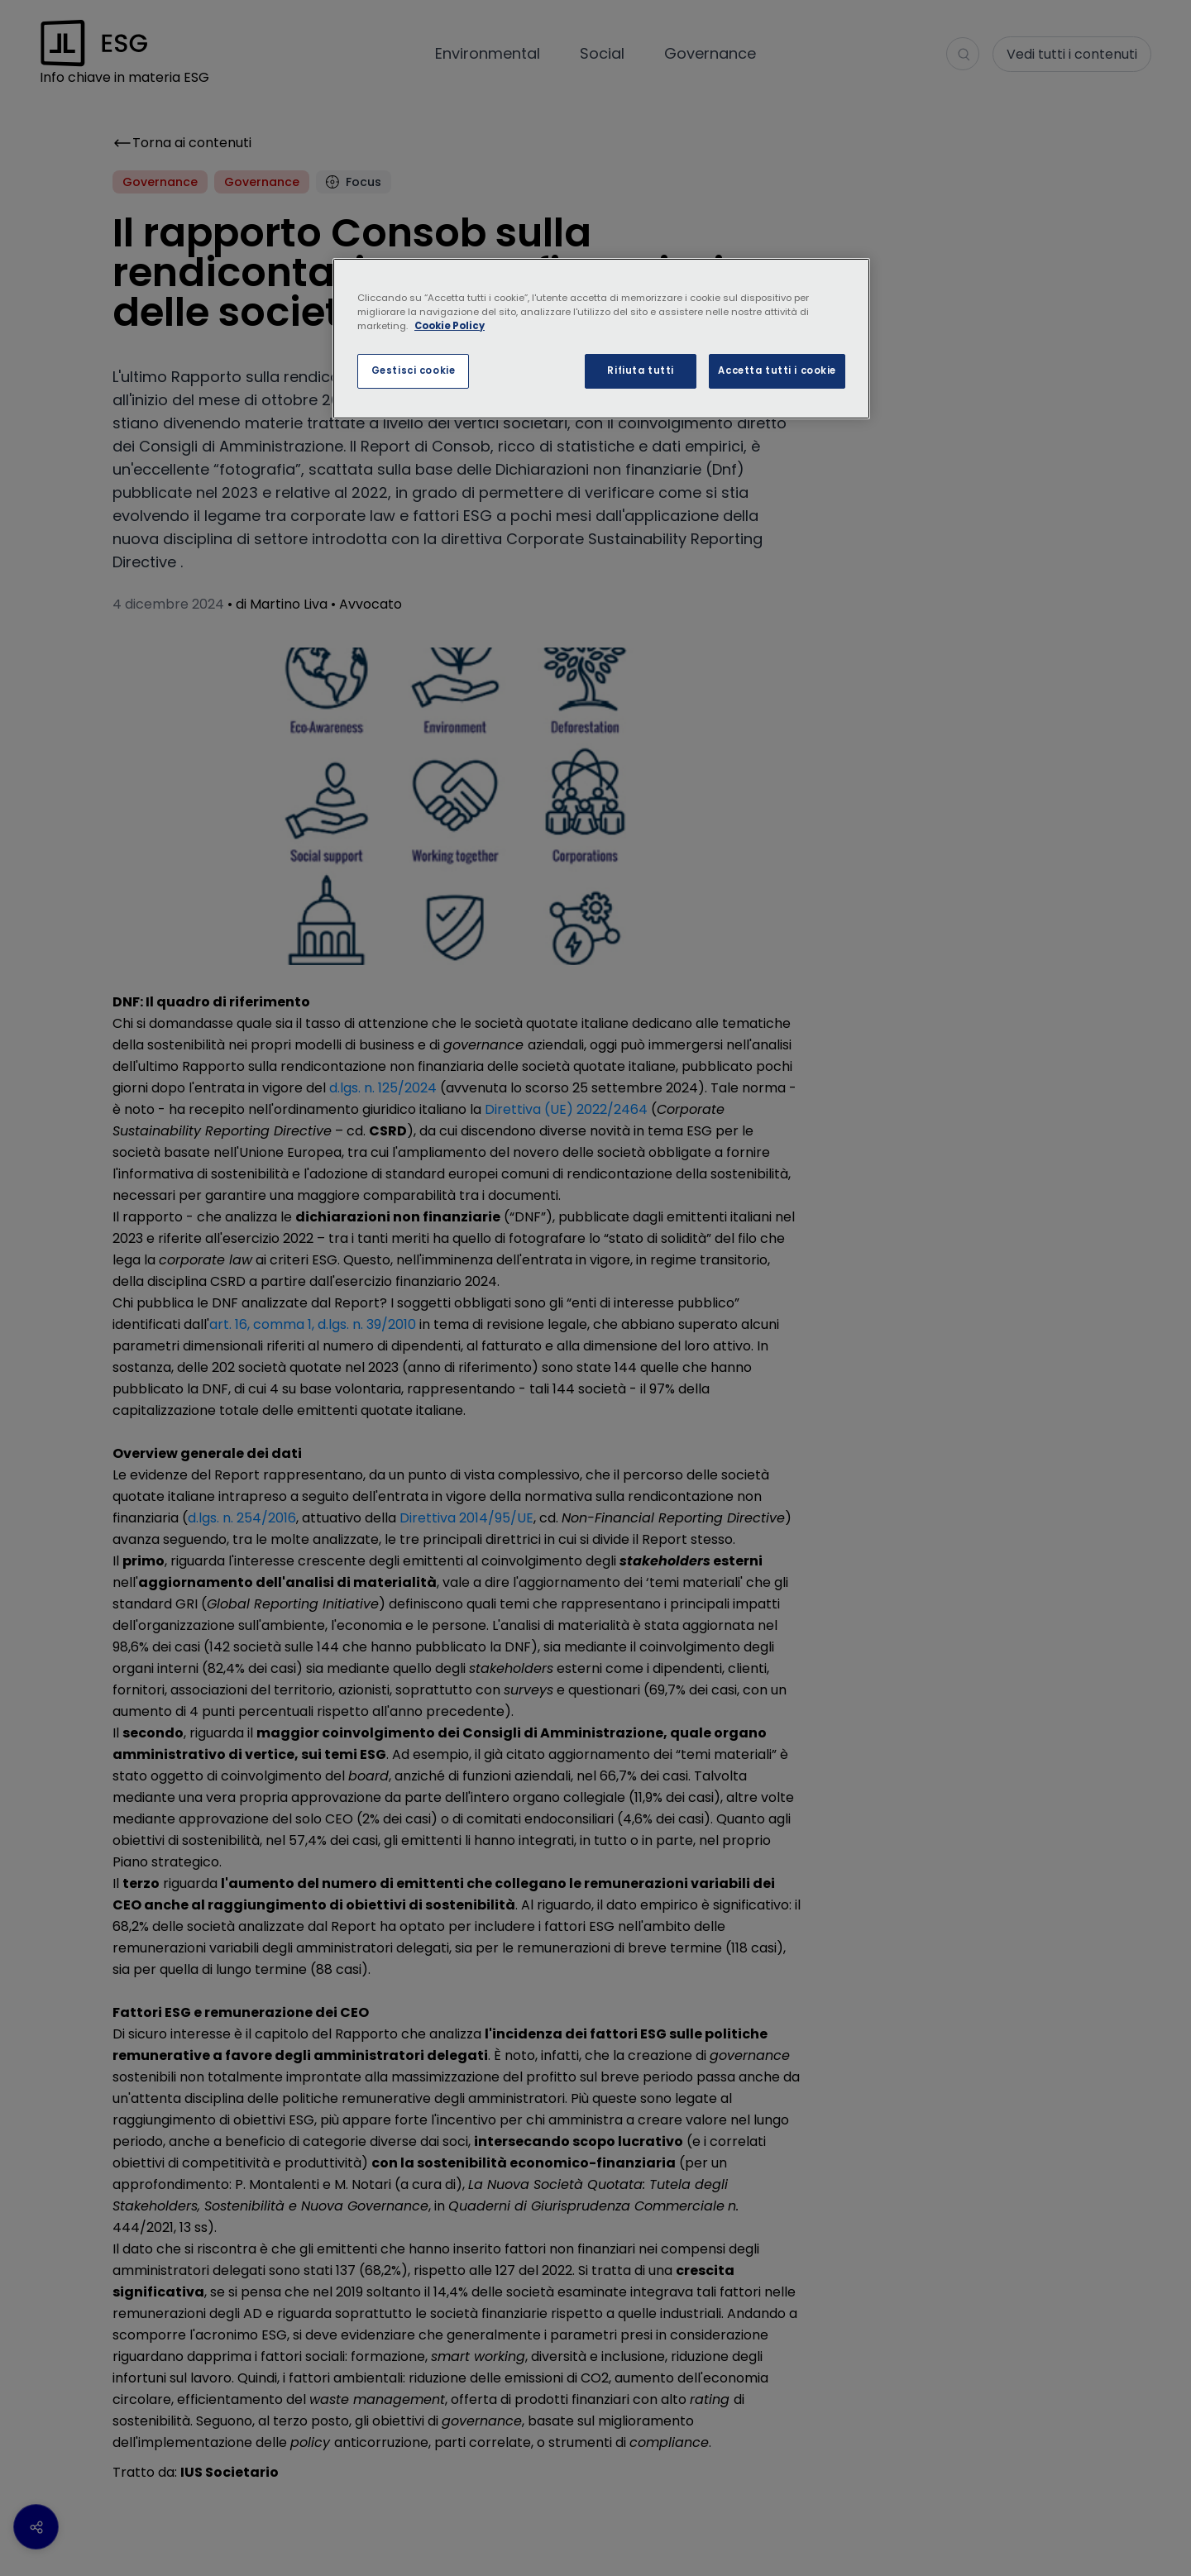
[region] (601, 338)
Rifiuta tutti (640, 370)
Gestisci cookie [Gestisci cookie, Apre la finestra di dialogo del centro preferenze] (413, 370)
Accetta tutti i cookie (777, 370)
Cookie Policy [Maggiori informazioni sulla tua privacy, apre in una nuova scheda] (449, 325)
